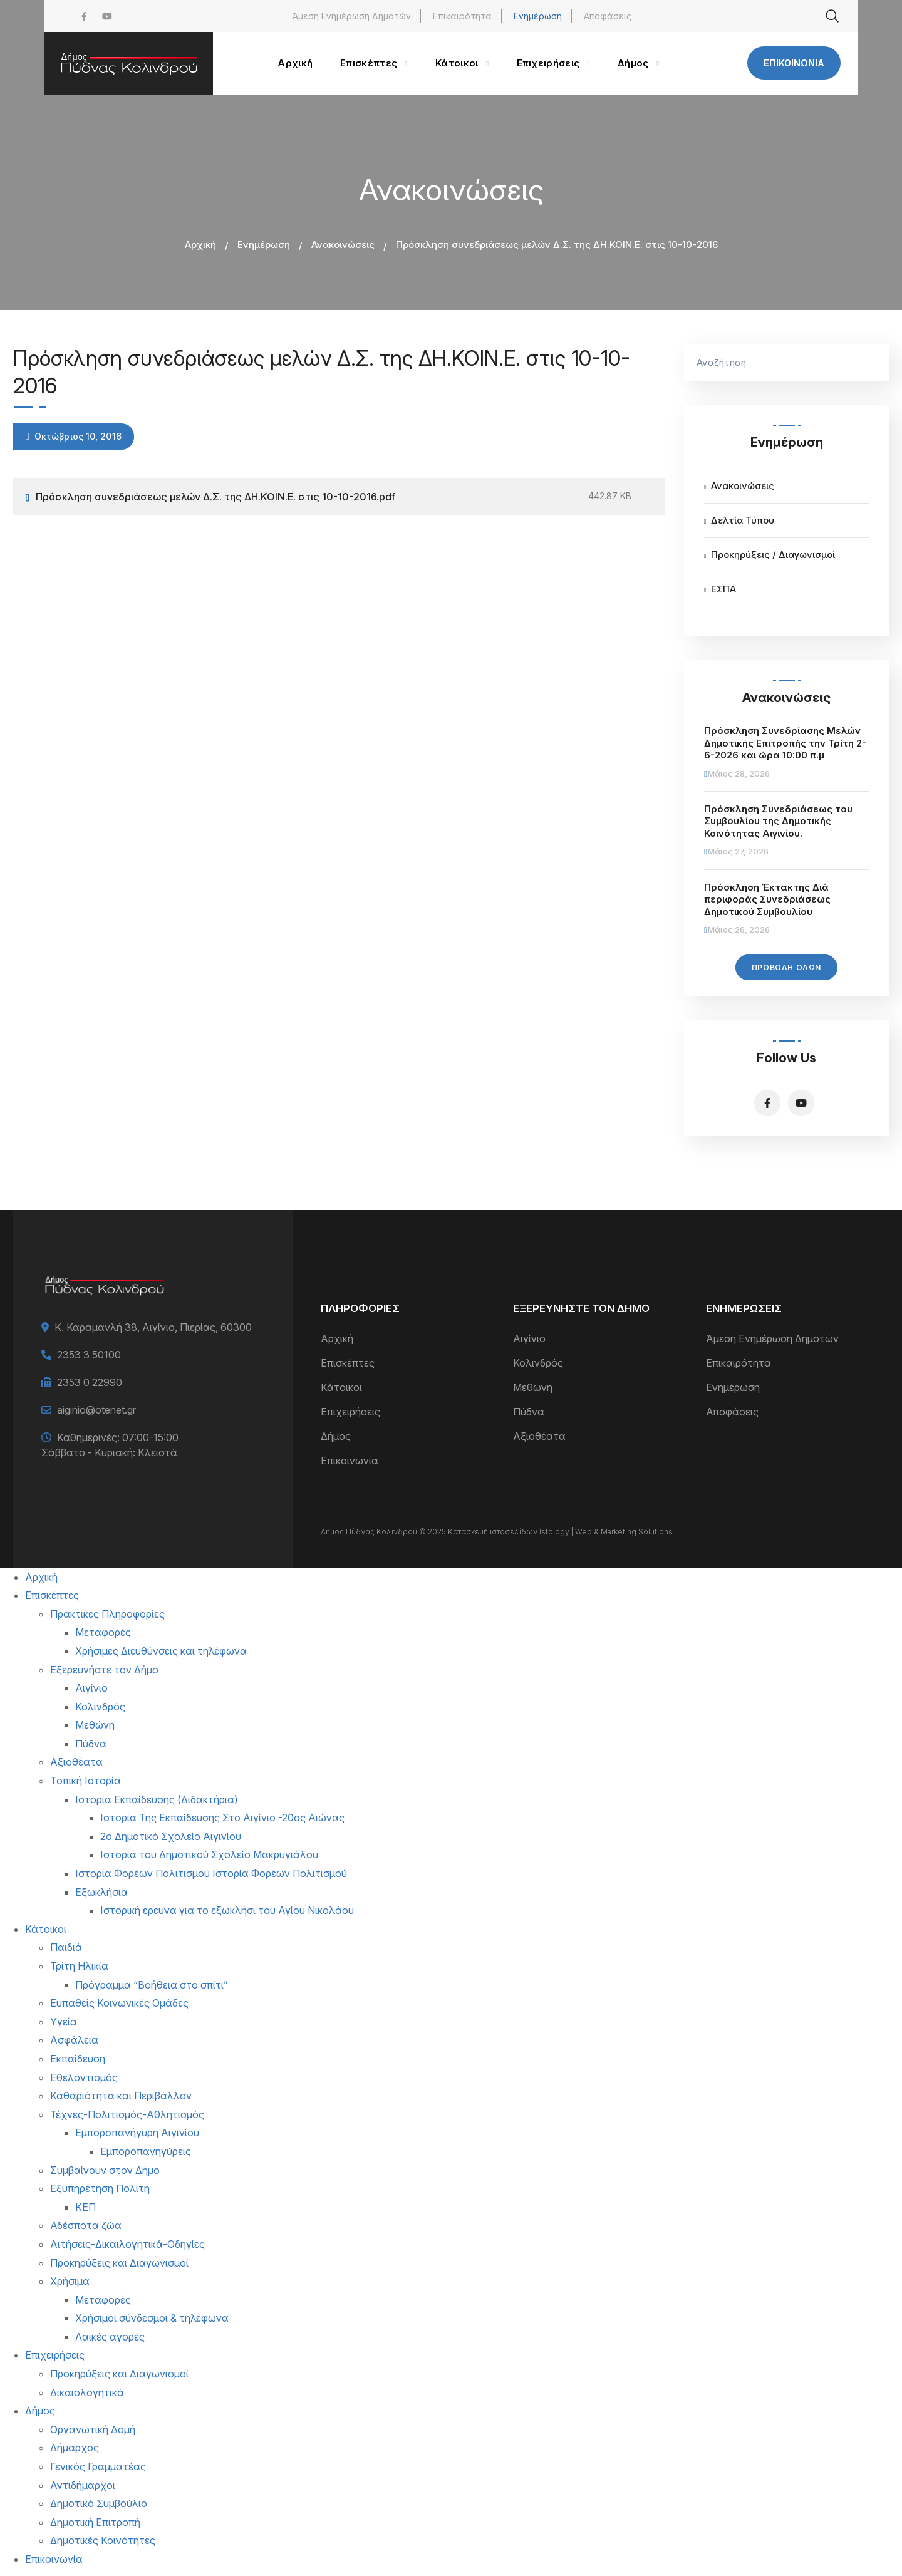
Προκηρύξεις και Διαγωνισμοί (119, 2263)
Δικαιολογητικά (87, 2392)
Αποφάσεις (607, 16)
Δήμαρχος (74, 2447)
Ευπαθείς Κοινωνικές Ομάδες (119, 2003)
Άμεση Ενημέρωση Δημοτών (352, 16)
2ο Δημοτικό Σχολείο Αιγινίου (170, 1836)
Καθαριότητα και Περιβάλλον (121, 2095)
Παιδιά (66, 1947)
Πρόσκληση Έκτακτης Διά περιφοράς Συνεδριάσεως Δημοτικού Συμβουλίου (767, 899)
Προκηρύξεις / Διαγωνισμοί (773, 555)
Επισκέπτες (348, 1363)
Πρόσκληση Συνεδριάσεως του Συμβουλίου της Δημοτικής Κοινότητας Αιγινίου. (778, 821)
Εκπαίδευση (77, 2058)
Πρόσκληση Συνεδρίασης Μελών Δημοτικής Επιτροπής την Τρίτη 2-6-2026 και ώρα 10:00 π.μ (785, 743)
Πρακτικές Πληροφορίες (107, 1614)
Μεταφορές (103, 1632)
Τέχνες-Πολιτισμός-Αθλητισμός (127, 2114)
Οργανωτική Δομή (92, 2429)
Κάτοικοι (341, 1387)
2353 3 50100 (89, 1354)
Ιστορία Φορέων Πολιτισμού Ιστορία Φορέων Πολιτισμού (211, 1873)
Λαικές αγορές (110, 2336)
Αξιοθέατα (539, 1436)
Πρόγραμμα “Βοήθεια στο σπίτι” (151, 1985)
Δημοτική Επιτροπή (95, 2522)
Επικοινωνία (794, 63)
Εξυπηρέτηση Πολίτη (100, 2188)
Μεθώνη (532, 1387)
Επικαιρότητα (462, 16)
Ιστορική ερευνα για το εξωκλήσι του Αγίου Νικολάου (227, 1910)
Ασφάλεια (74, 2040)
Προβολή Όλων (786, 967)
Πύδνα (528, 1411)
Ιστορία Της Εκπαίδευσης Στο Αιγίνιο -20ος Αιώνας (222, 1817)
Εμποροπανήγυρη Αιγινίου (137, 2132)
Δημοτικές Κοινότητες (102, 2540)
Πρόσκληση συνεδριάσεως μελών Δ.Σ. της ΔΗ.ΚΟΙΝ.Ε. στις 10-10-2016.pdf (215, 496)
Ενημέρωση (538, 16)
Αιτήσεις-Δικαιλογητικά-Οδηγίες (127, 2244)
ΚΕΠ (85, 2207)
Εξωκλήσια (101, 1892)
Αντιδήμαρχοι (82, 2485)
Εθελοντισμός (84, 2077)
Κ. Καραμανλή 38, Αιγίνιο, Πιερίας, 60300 (153, 1327)
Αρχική (200, 245)
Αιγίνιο (529, 1338)
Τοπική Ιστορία (85, 1780)
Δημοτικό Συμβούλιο (98, 2503)
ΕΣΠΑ (723, 589)
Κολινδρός (538, 1363)
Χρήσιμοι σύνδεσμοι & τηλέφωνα (152, 2318)
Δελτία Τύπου (742, 520)
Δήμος (336, 1436)
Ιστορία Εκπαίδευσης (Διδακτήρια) (156, 1799)
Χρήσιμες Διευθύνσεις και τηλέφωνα (161, 1651)
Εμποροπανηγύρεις (145, 2151)
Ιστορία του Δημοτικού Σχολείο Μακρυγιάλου (209, 1854)
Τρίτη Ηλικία (79, 1966)
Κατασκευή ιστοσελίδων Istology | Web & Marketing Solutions (560, 1531)
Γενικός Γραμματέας (98, 2466)
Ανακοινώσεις (343, 245)
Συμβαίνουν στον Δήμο (105, 2170)
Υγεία (63, 2021)
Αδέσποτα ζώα (86, 2225)
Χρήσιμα (70, 2281)
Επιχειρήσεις (350, 1411)
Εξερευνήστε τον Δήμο (104, 1669)
